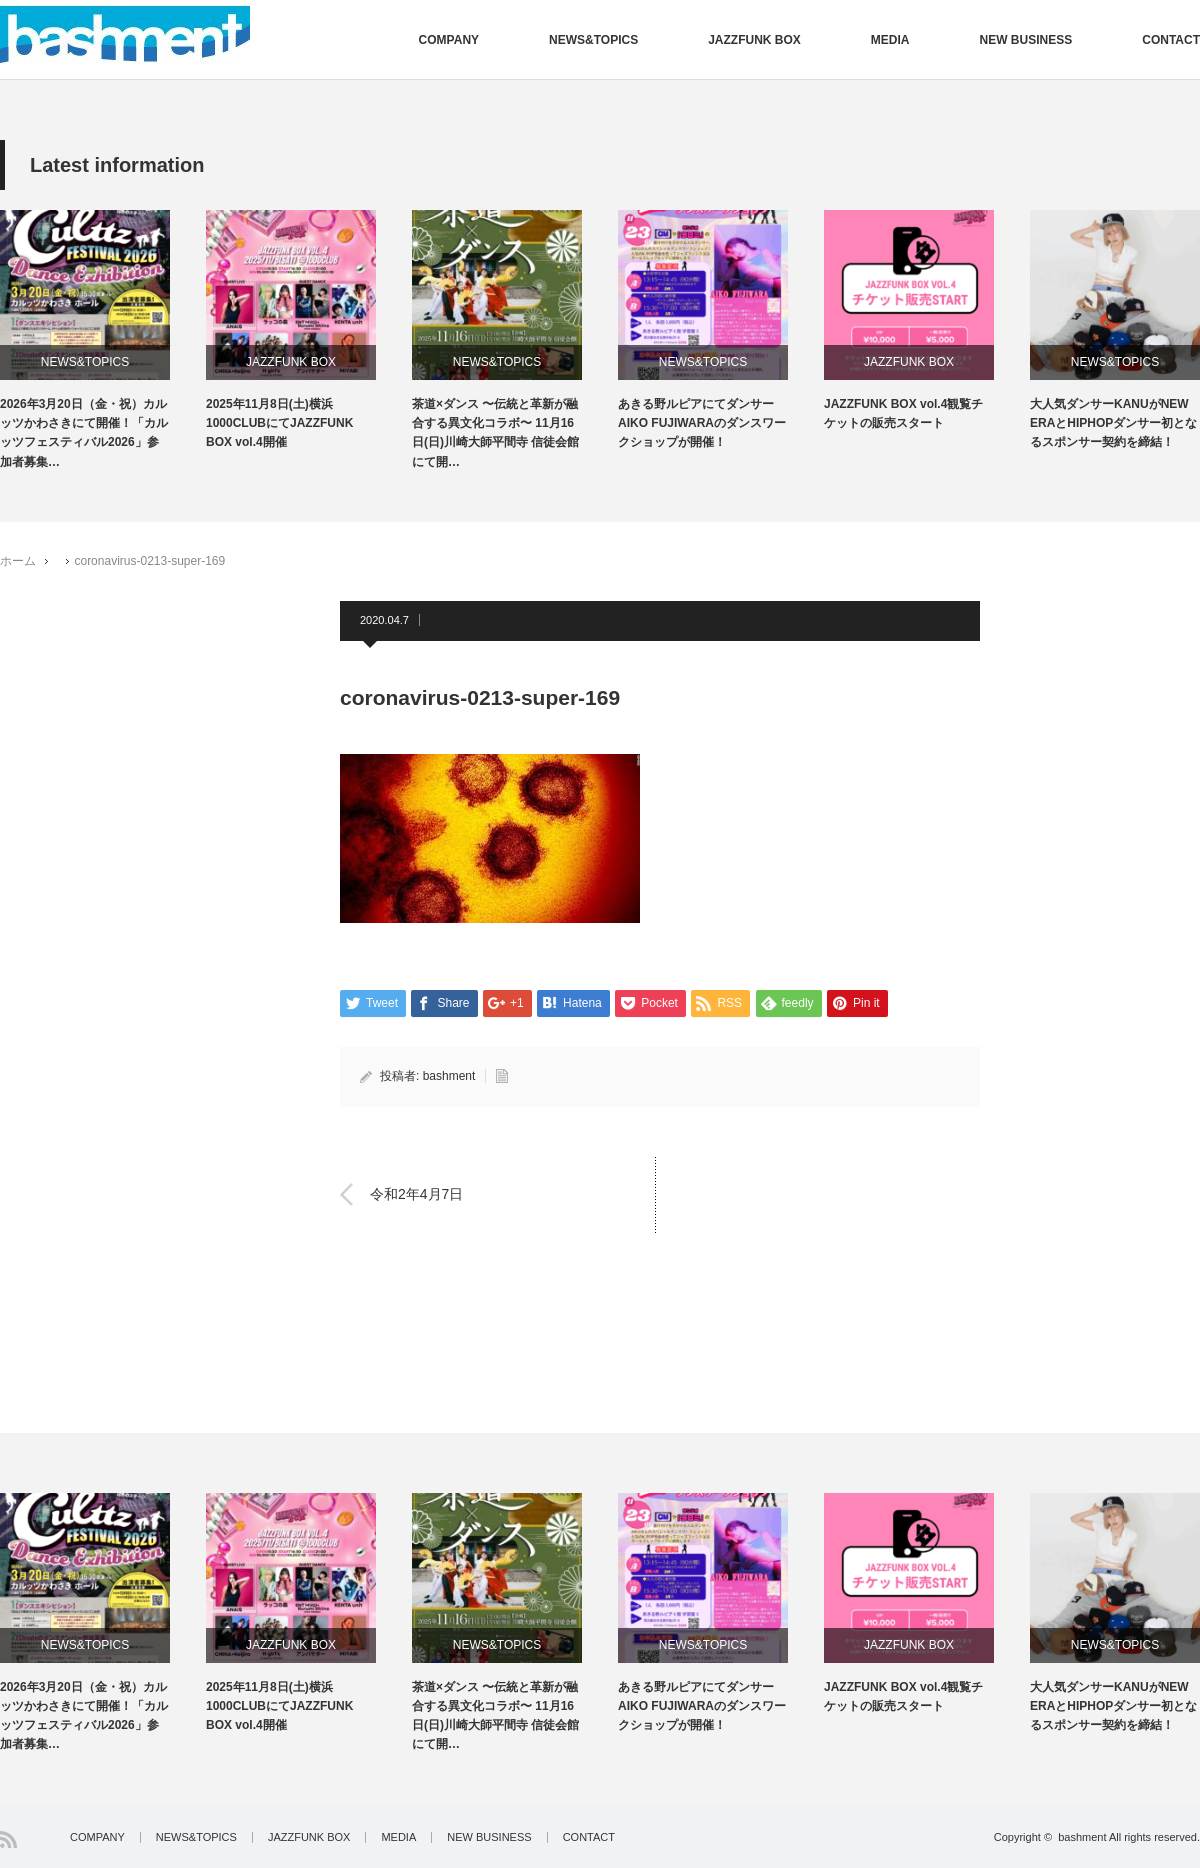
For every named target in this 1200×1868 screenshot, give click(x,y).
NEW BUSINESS (1026, 40)
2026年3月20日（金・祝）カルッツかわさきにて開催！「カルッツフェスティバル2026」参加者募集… (84, 433)
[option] (103, 341)
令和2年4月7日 (416, 1194)
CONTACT (1171, 40)
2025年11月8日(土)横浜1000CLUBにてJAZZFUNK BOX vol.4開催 (279, 423)
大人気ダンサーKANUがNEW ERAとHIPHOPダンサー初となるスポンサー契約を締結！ (1113, 423)
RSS (8, 1839)
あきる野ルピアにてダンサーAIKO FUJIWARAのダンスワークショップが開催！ (702, 423)
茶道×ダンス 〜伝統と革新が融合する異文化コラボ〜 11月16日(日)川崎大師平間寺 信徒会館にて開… (495, 433)
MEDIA (890, 40)
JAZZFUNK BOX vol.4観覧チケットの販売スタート (903, 413)
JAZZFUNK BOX (754, 40)
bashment (449, 1076)
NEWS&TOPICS (593, 40)
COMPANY (449, 40)
